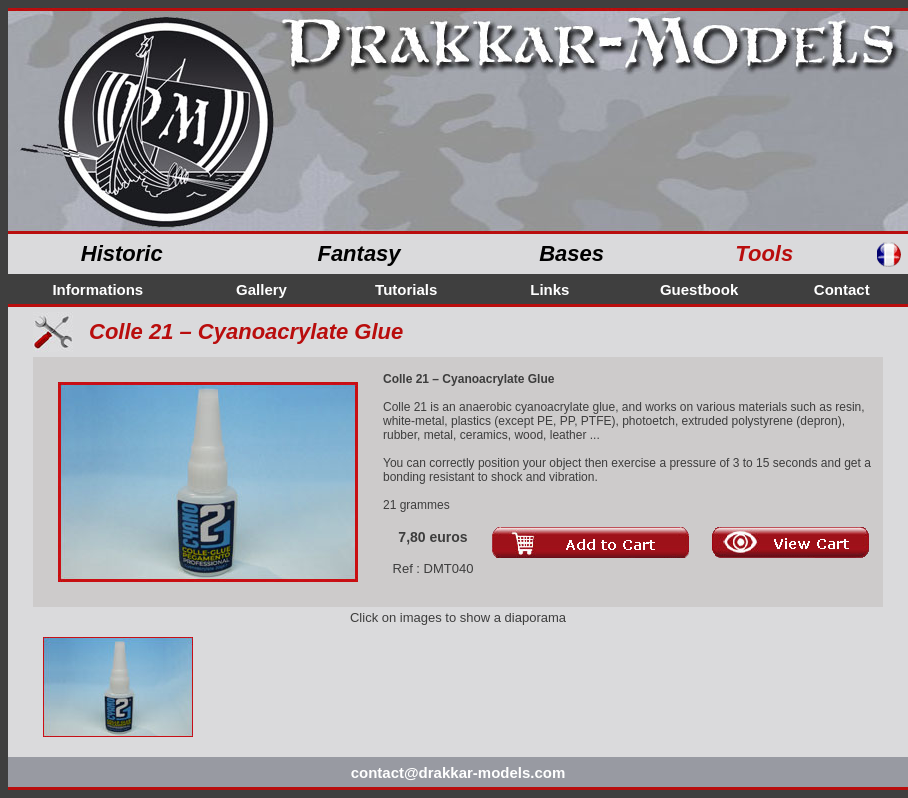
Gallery (261, 289)
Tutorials (406, 289)
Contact (842, 289)
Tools (764, 253)
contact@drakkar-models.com (458, 772)
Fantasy (358, 253)
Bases (571, 253)
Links (549, 289)
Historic (122, 253)
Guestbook (699, 289)
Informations (97, 289)
